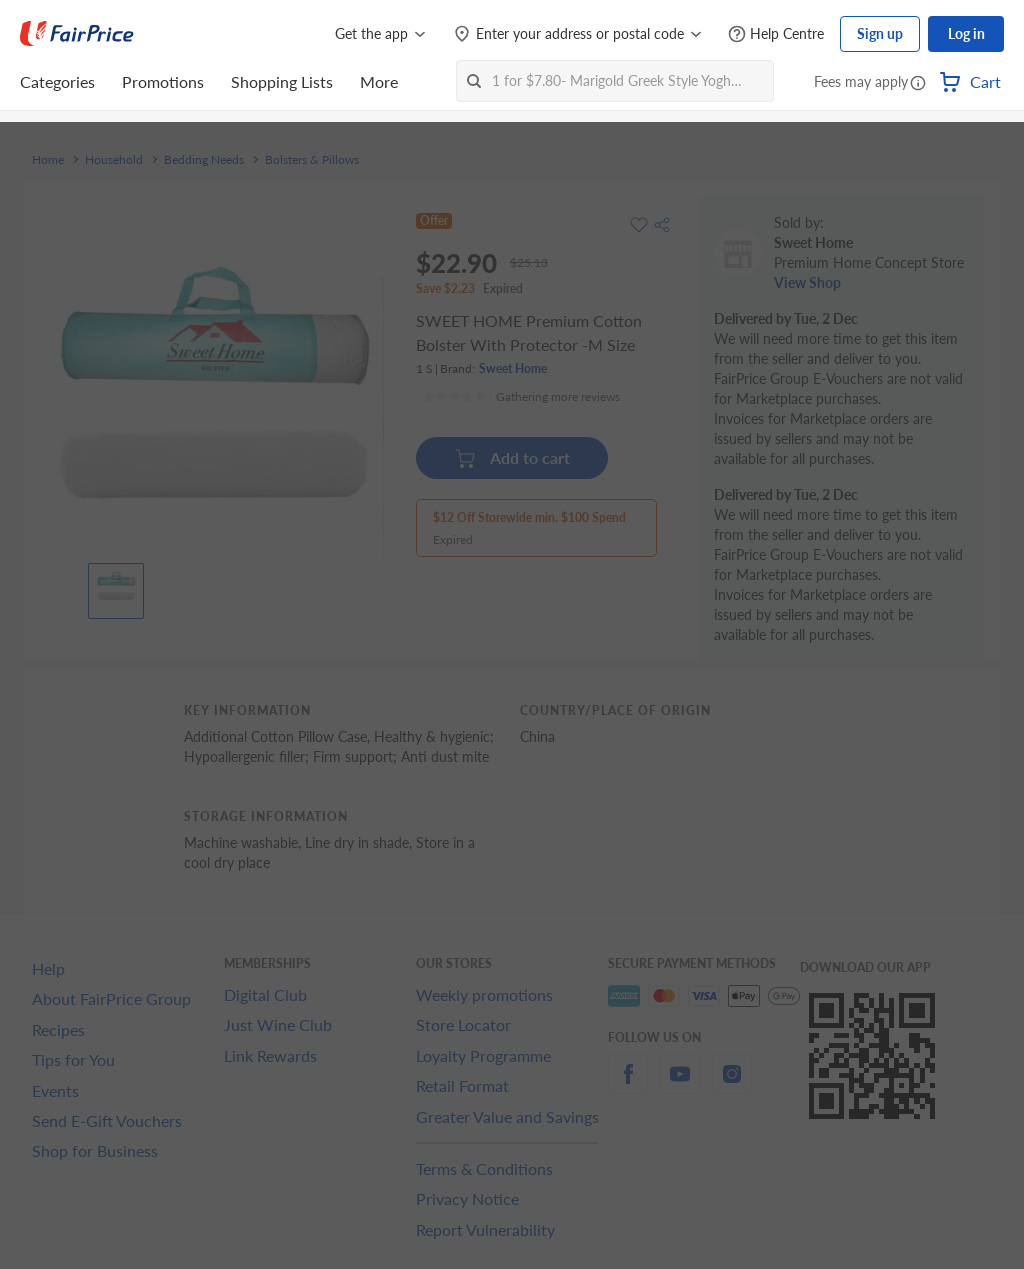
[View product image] (116, 586)
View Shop (807, 282)
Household (114, 160)
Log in (966, 33)
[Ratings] (521, 397)
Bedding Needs (204, 160)
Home (48, 160)
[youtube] (680, 1085)
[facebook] (628, 1085)
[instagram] (732, 1085)
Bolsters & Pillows (312, 160)
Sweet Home (513, 368)
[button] (918, 84)
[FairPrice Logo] (77, 34)
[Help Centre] (776, 34)
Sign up (880, 33)
